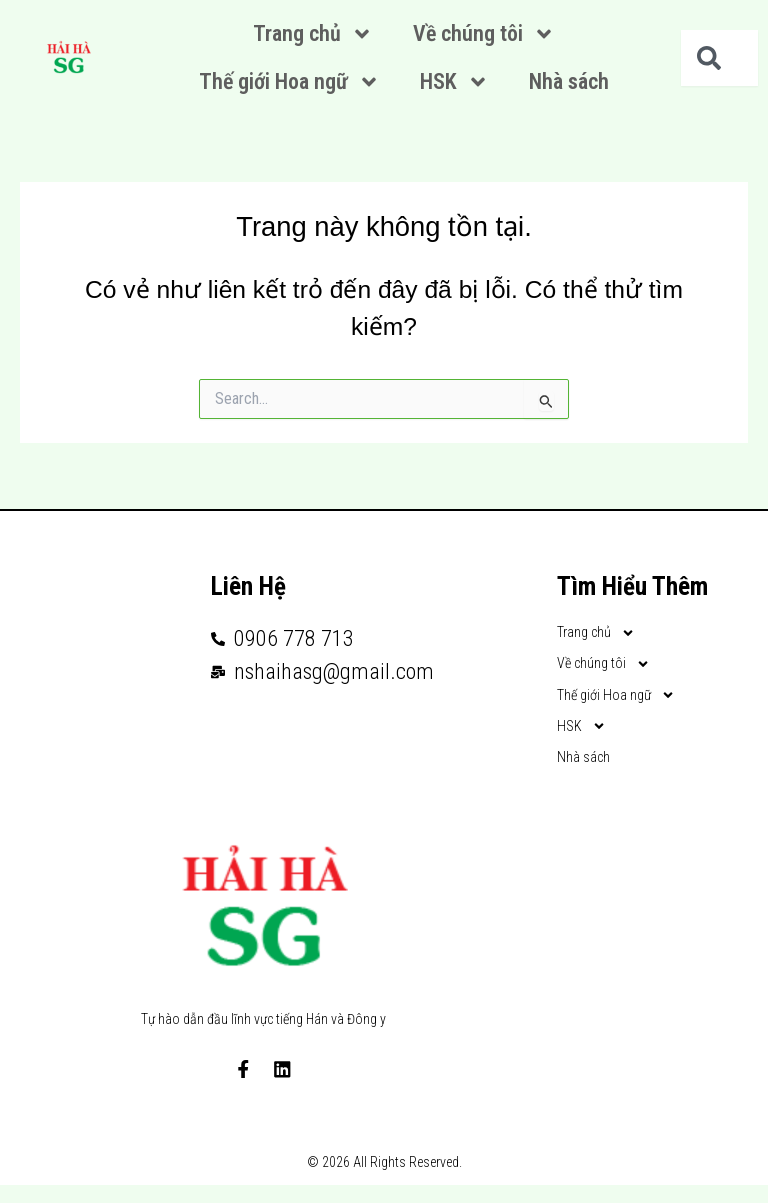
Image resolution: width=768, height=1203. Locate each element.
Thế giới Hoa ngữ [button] (289, 82)
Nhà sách (569, 81)
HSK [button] (454, 82)
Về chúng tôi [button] (484, 34)
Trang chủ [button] (313, 34)
